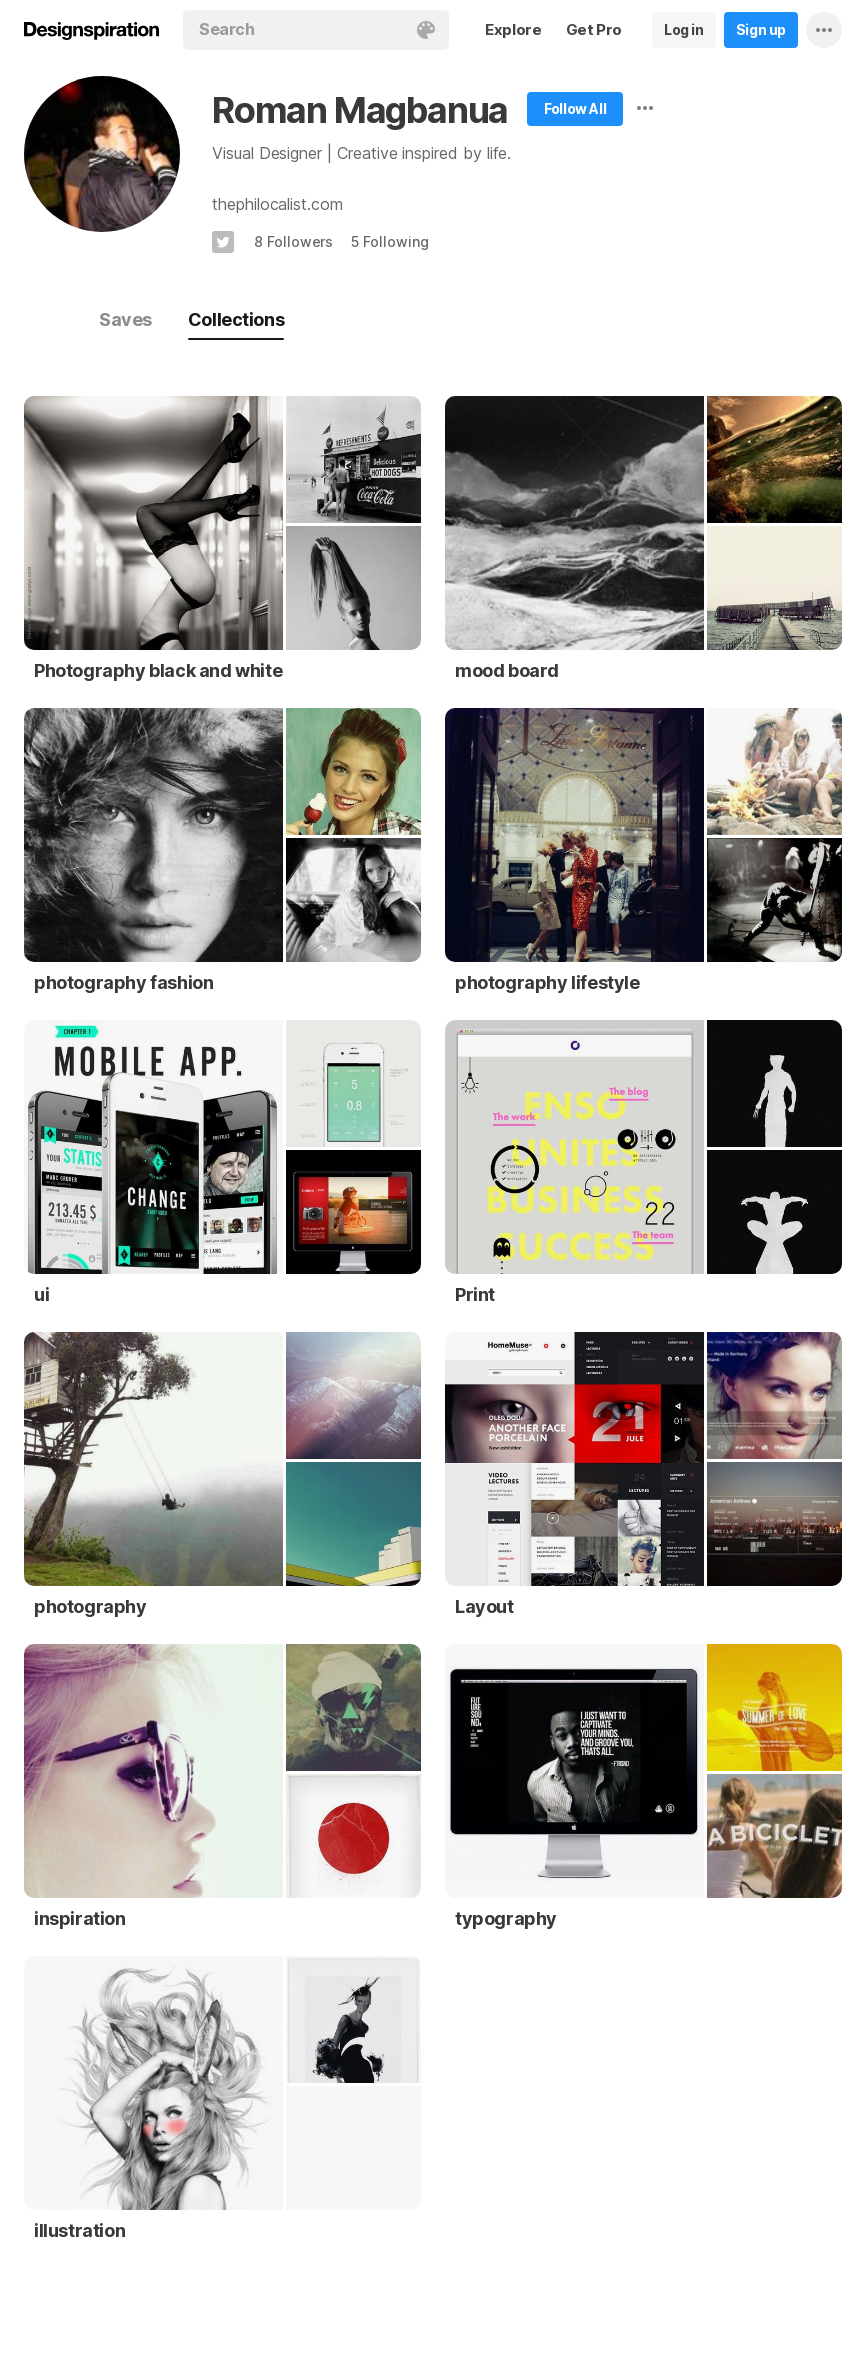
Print (475, 1294)
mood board (507, 670)
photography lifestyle (547, 982)
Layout (484, 1606)
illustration (79, 2230)
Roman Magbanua (360, 110)
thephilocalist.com (277, 204)
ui (41, 1294)
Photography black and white (158, 670)
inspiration (80, 1918)
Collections (236, 319)
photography (90, 1606)
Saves (125, 319)
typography (506, 1918)
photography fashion (123, 982)
